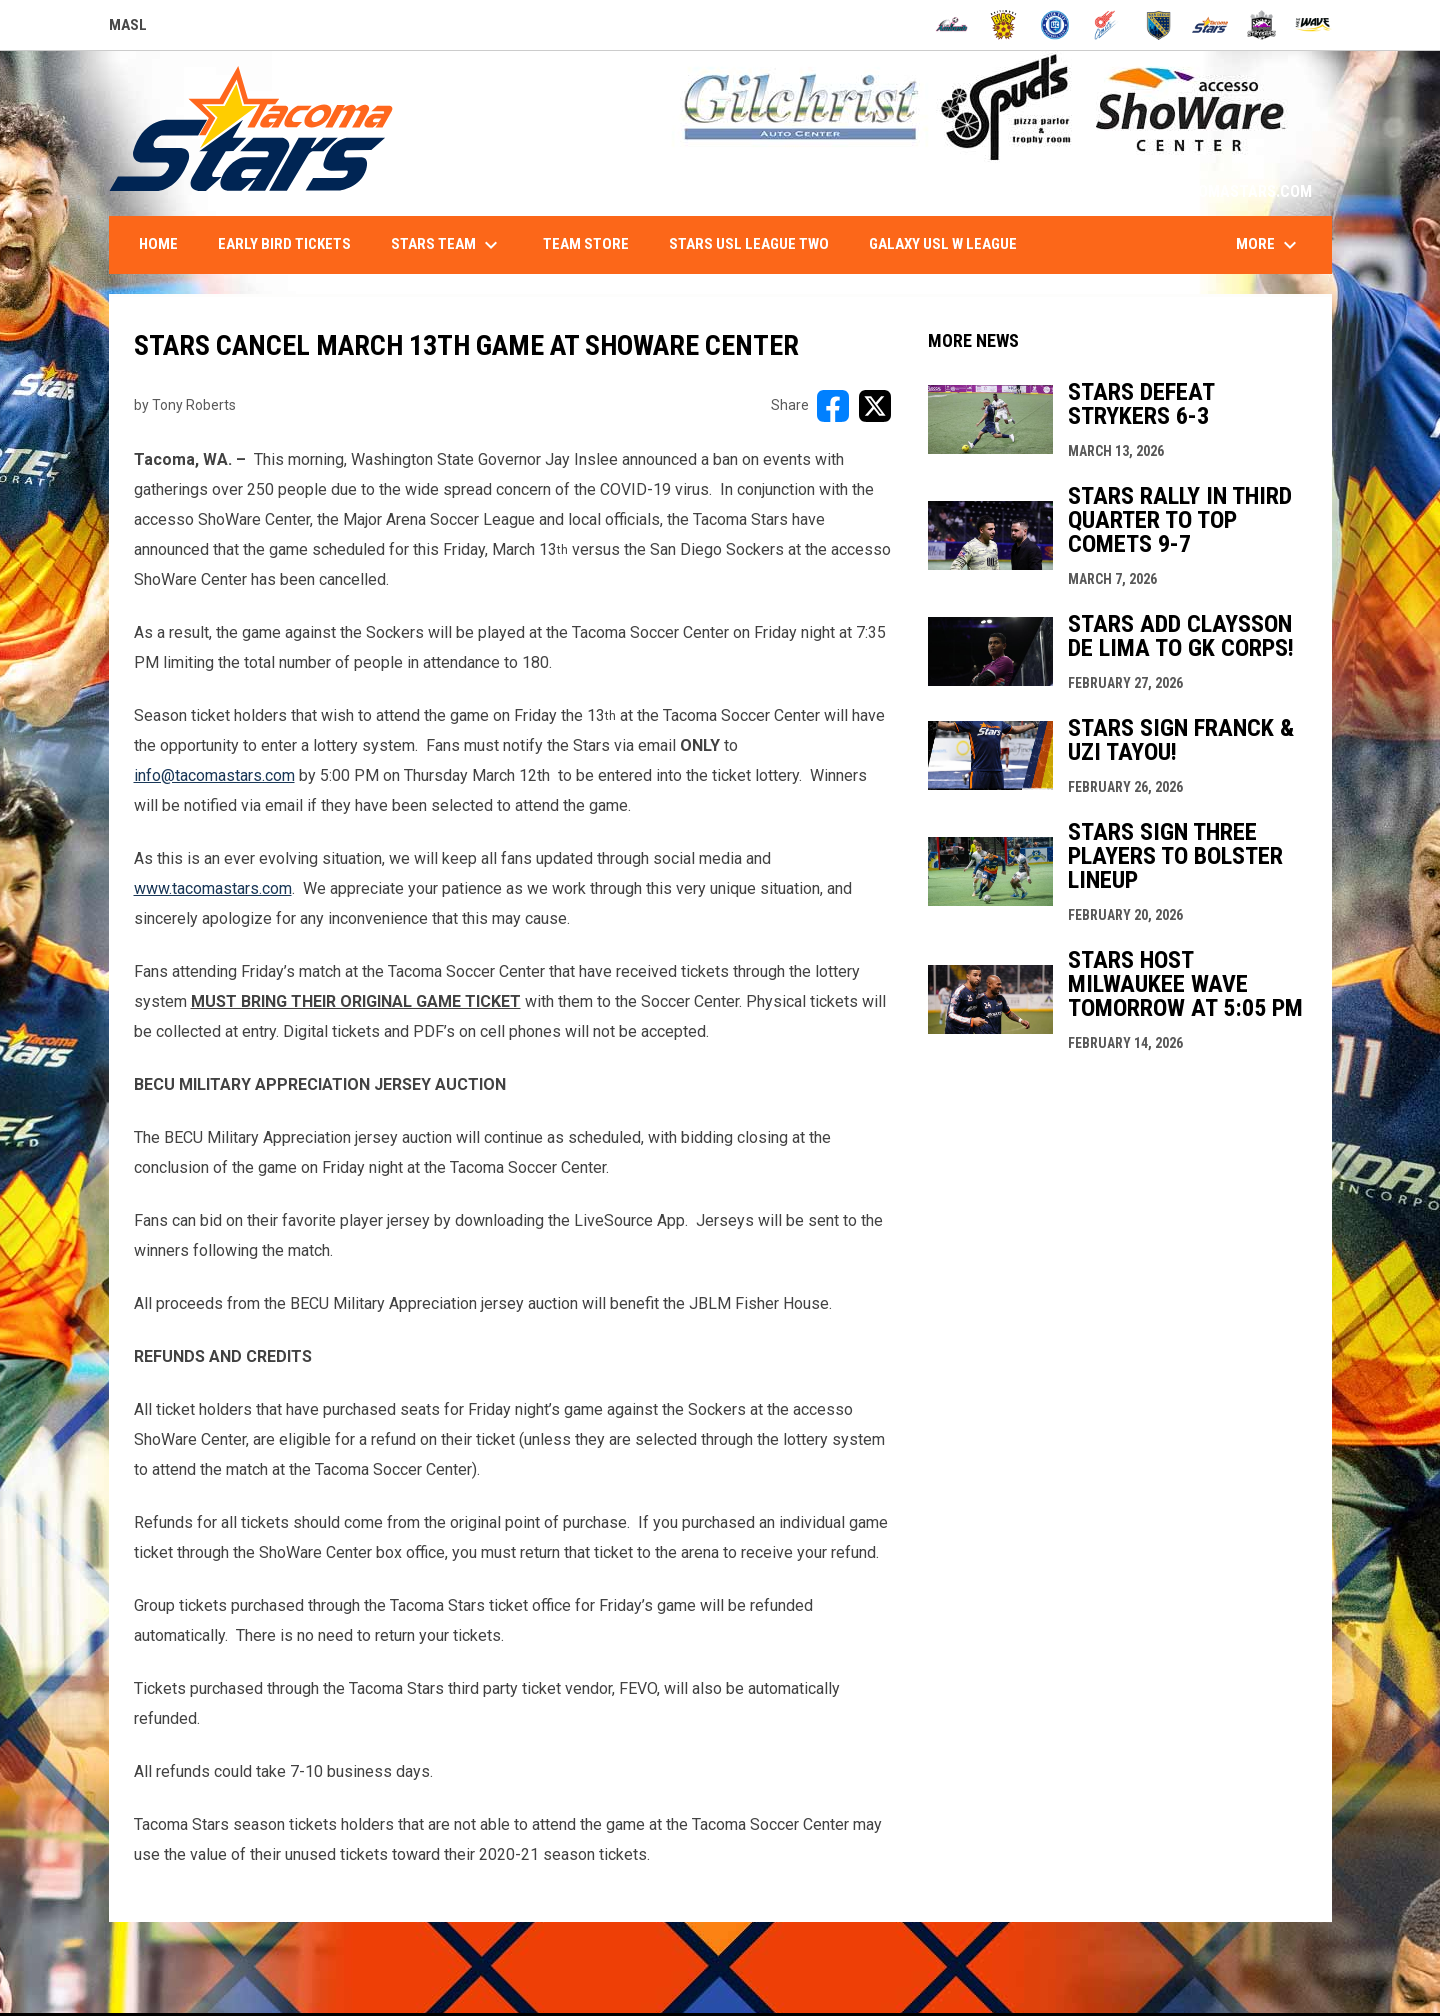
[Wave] (1313, 25)
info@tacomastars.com (214, 775)
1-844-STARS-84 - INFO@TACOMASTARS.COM (1155, 191)
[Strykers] (1261, 25)
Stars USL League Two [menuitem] (749, 244)
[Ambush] (951, 25)
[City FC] (1055, 25)
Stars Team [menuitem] (447, 245)
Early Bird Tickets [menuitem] (284, 244)
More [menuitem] (1269, 245)
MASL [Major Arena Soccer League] (128, 28)
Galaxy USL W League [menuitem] (943, 244)
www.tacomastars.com (213, 888)
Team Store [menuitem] (586, 244)
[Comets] (1106, 25)
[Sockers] (1158, 25)
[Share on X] (875, 406)
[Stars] (1210, 25)
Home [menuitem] (158, 244)
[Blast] (1003, 25)
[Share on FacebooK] (833, 406)
